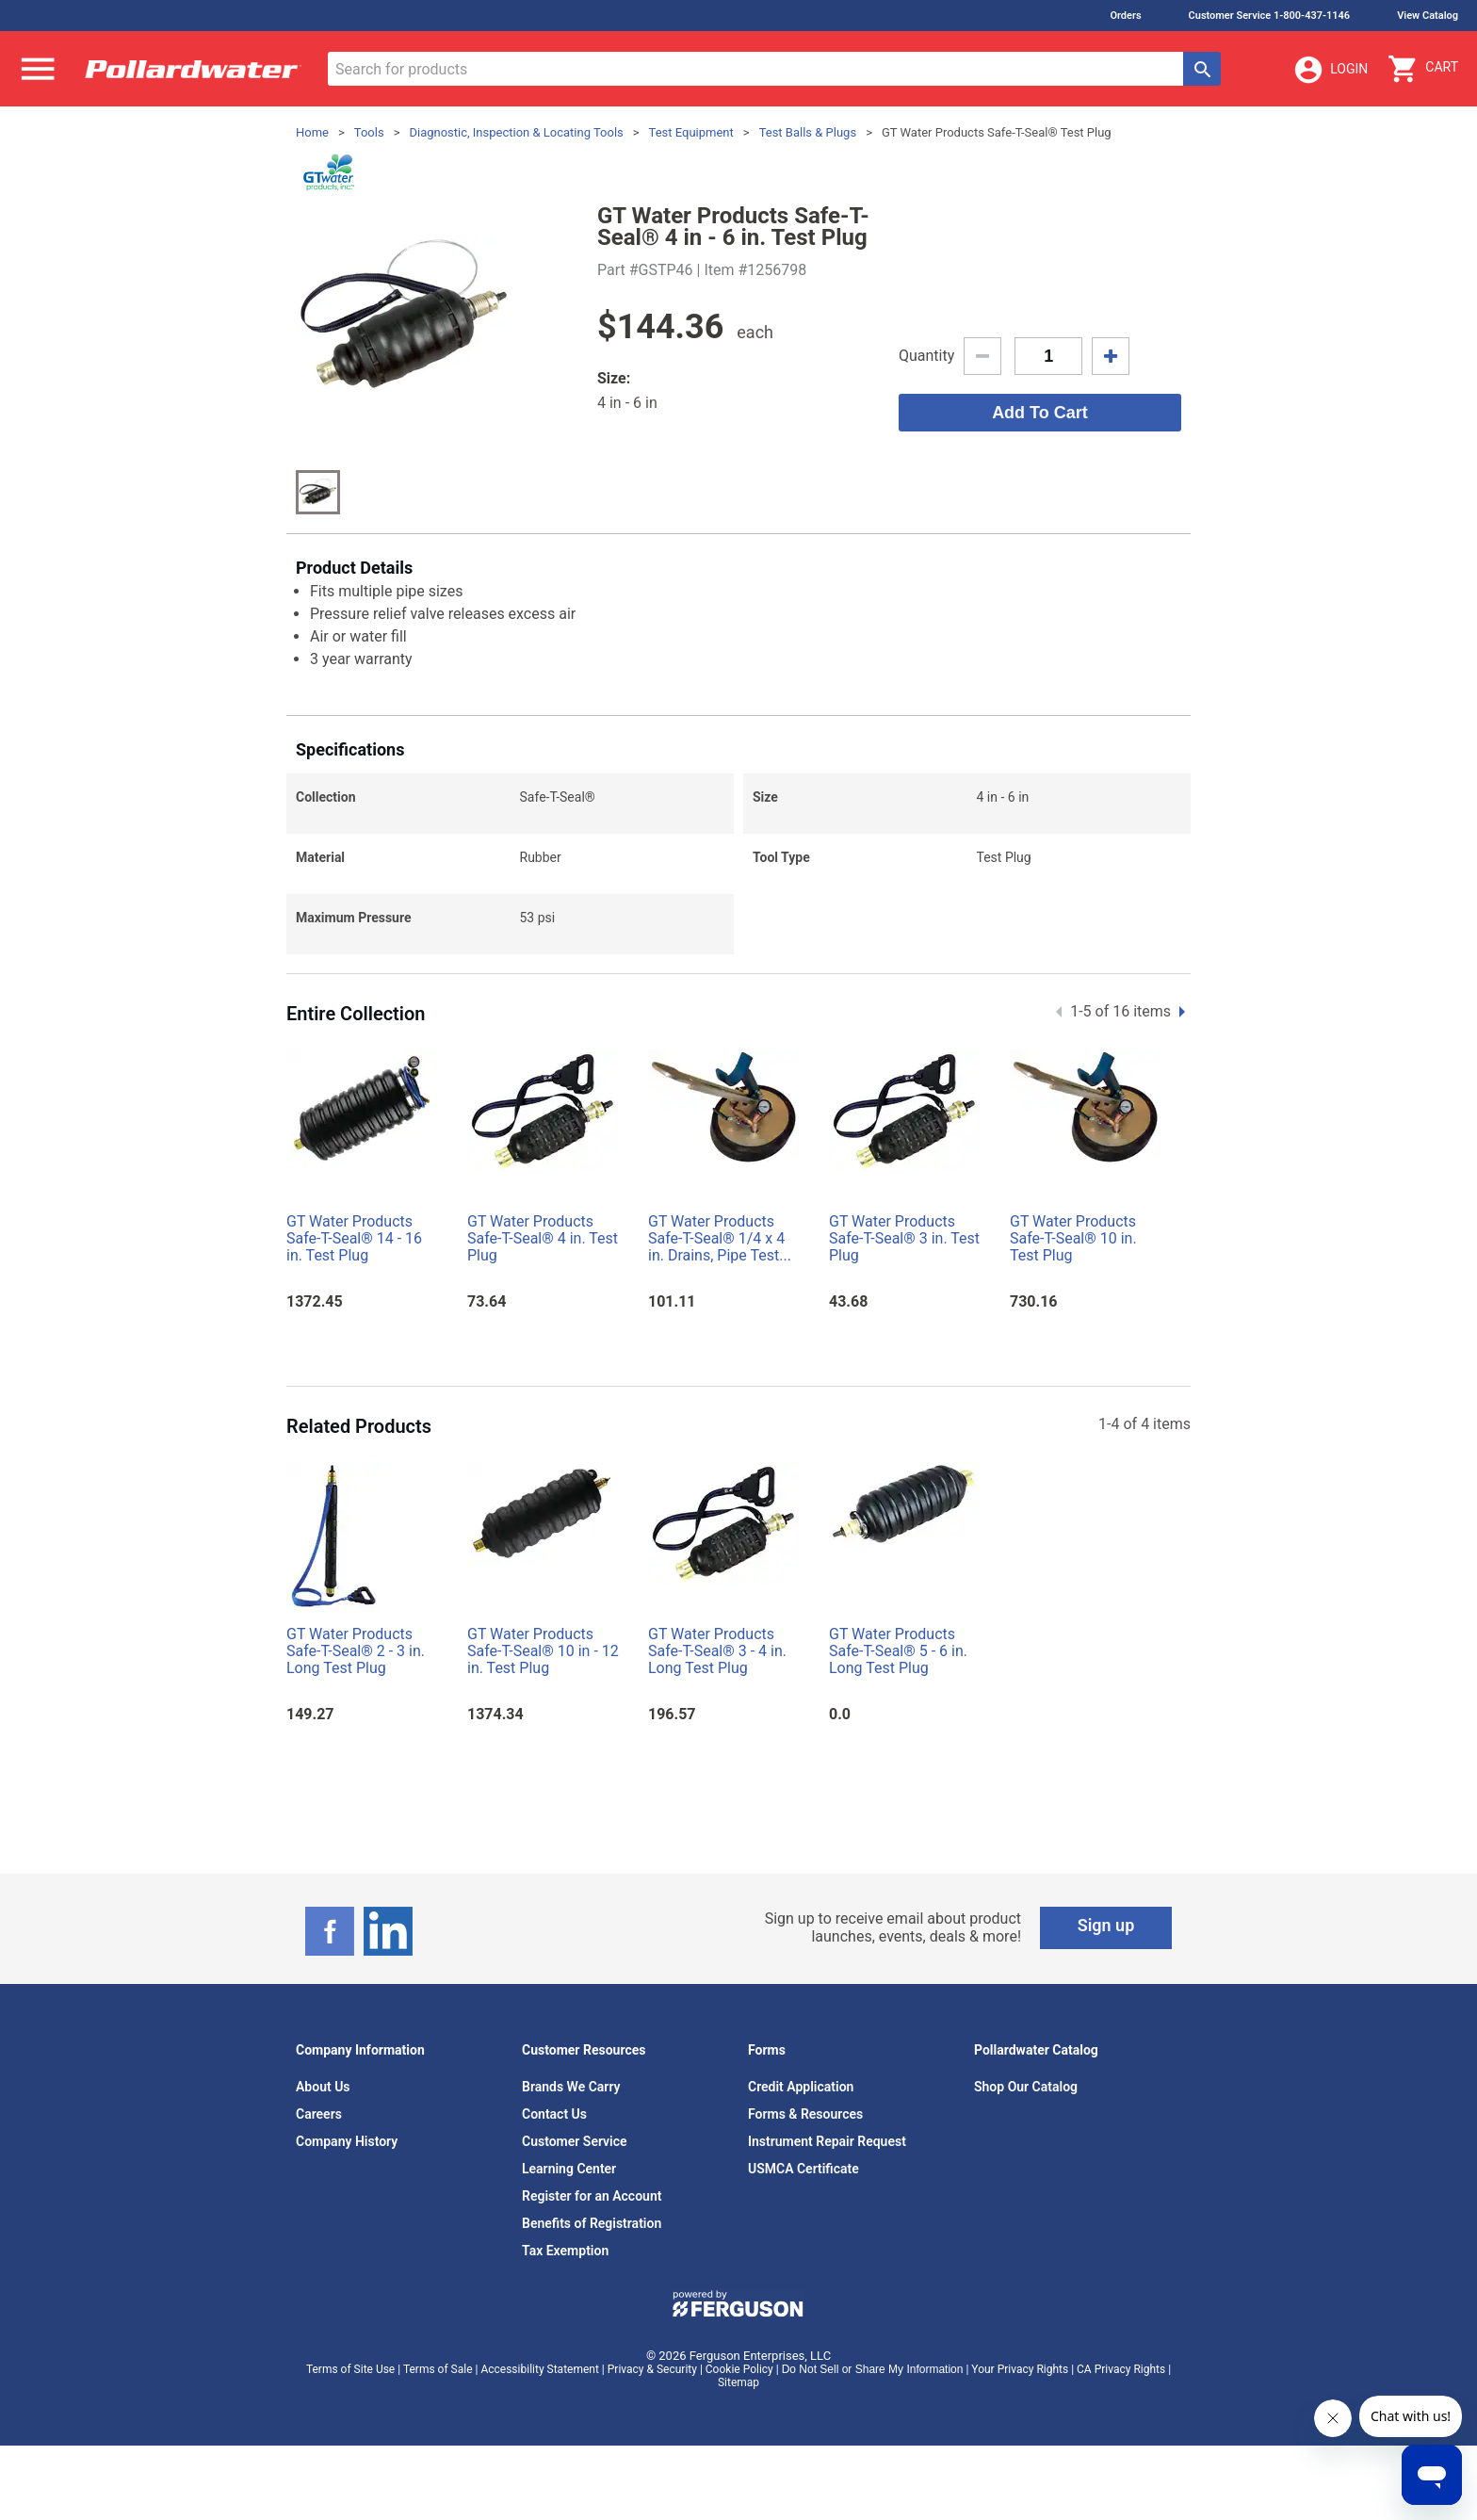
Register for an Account (591, 2195)
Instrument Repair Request (827, 2141)
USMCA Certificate (803, 2168)
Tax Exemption (565, 2250)
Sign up (1106, 1925)
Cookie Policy (739, 2369)
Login (1330, 70)
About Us (323, 2086)
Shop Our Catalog (1026, 2086)
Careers (319, 2114)
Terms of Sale (438, 2369)
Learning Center (569, 2168)
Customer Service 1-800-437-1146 (1270, 15)
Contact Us (554, 2114)
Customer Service (574, 2141)
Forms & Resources (805, 2114)
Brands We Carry (571, 2086)
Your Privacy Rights (1019, 2369)
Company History (347, 2141)
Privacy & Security (652, 2369)
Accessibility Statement (539, 2369)
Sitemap (738, 2382)
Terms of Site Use (350, 2369)
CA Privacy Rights (1121, 2369)
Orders (1125, 15)
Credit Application (800, 2086)
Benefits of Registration (591, 2223)
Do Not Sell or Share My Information (873, 2369)
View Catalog (1427, 15)
